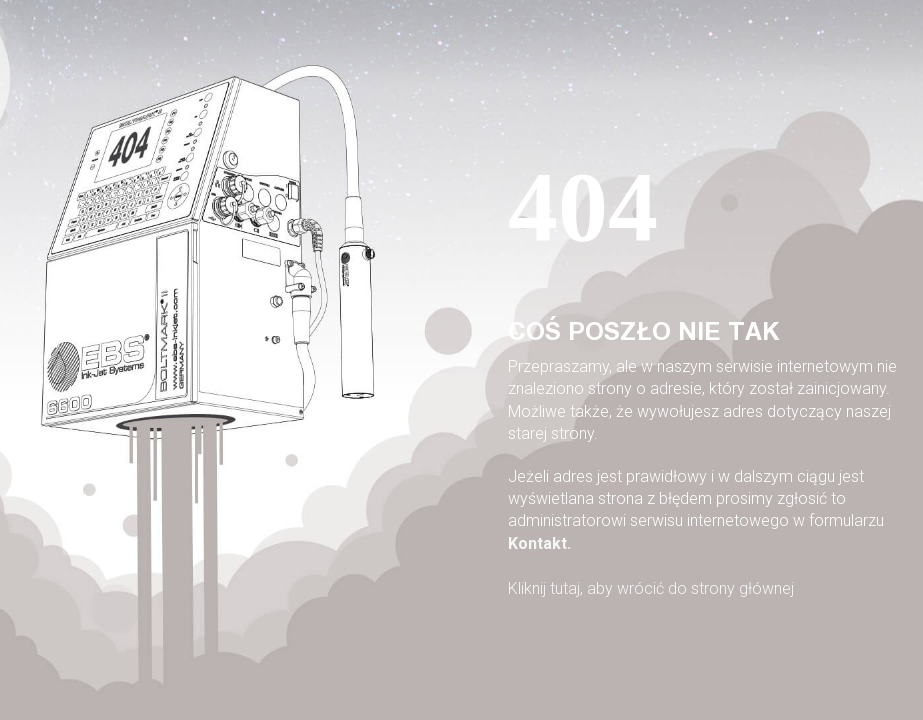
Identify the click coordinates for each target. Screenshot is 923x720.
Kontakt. (539, 543)
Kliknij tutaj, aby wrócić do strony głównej (651, 588)
